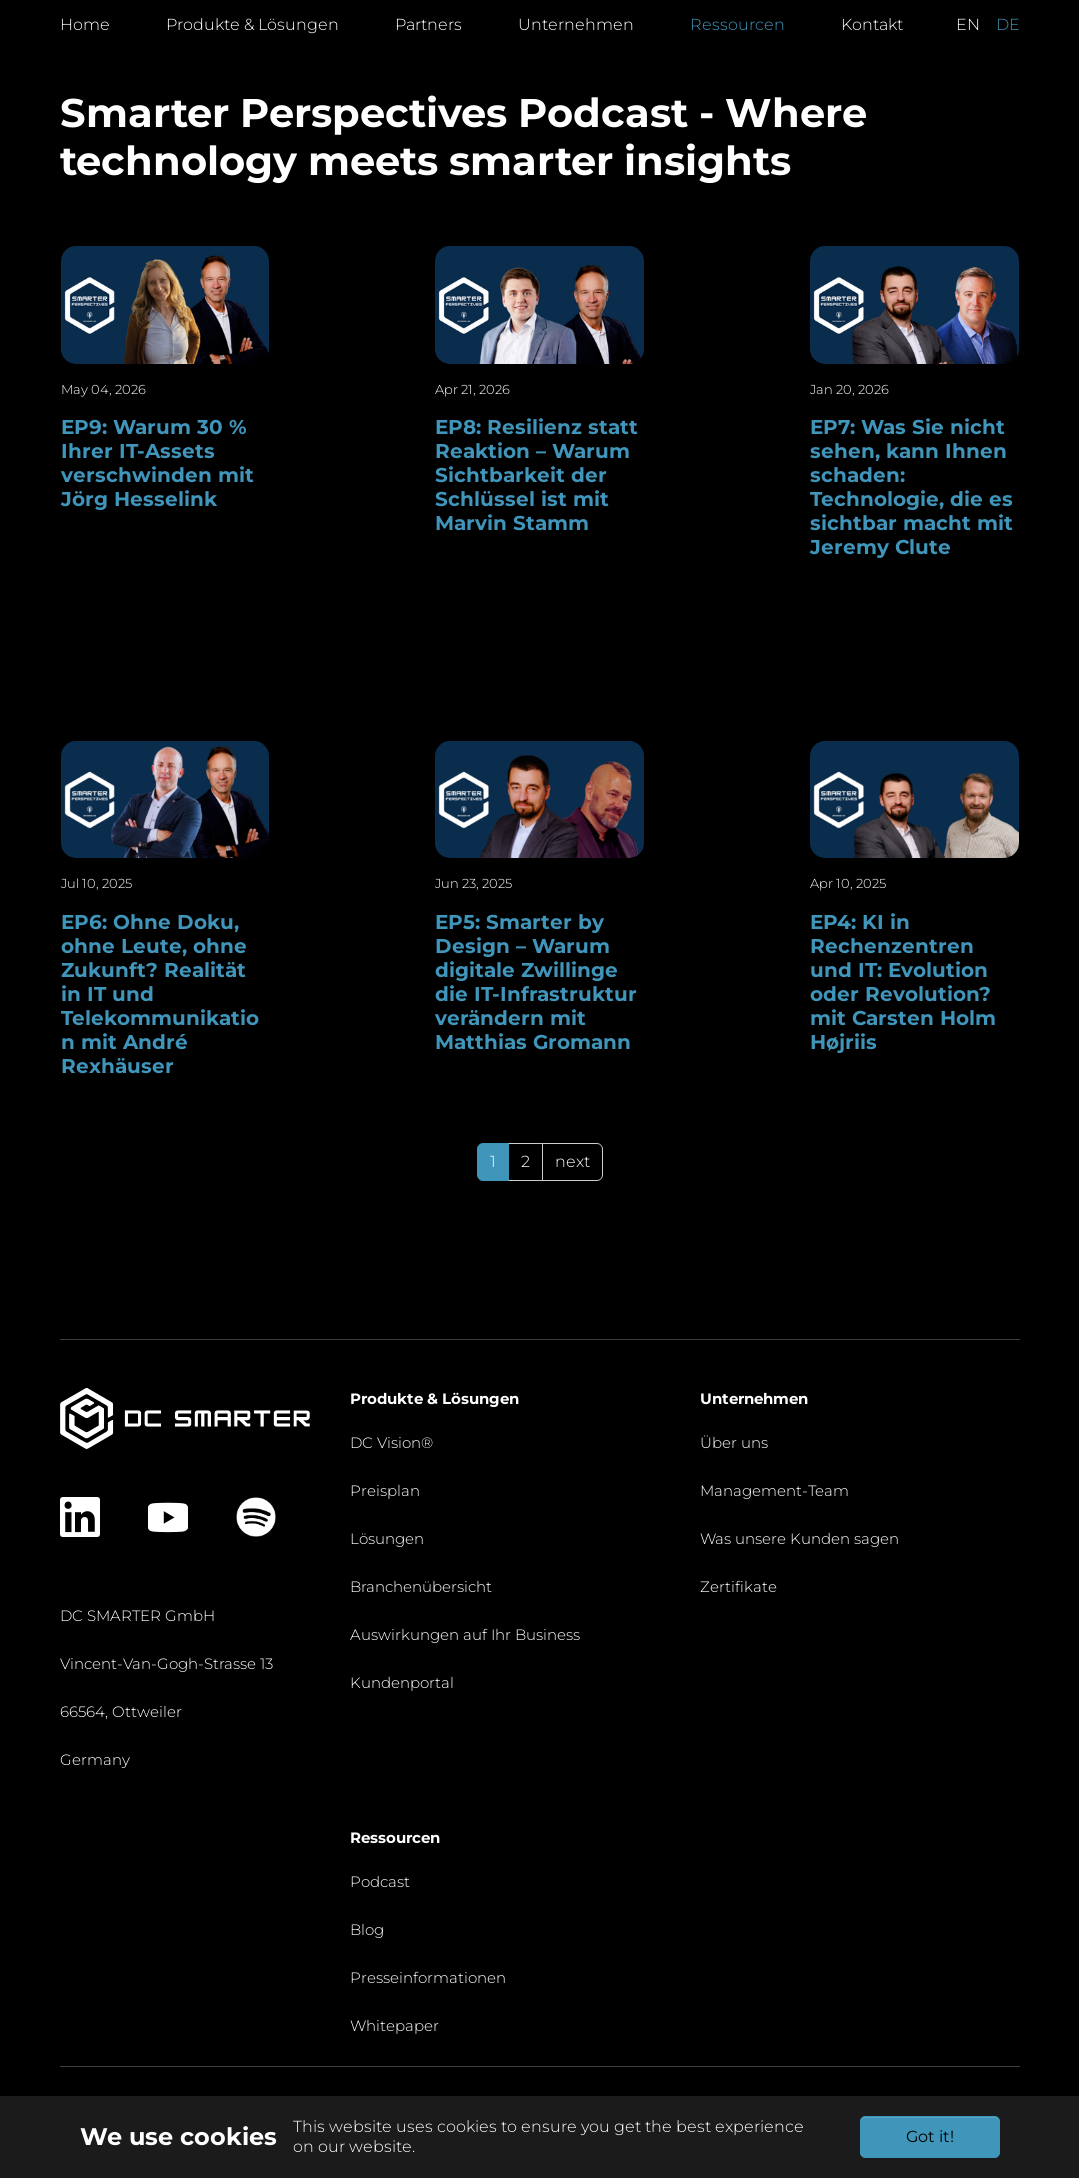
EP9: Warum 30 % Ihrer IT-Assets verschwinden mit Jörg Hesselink (157, 463)
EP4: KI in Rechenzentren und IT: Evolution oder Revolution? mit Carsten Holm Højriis (903, 982)
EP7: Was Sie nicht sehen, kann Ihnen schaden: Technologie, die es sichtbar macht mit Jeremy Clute (911, 487)
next (572, 1161)
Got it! (930, 2136)
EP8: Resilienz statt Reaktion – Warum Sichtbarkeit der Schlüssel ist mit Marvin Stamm (536, 475)
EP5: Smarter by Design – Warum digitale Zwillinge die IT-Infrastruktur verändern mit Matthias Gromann (536, 982)
